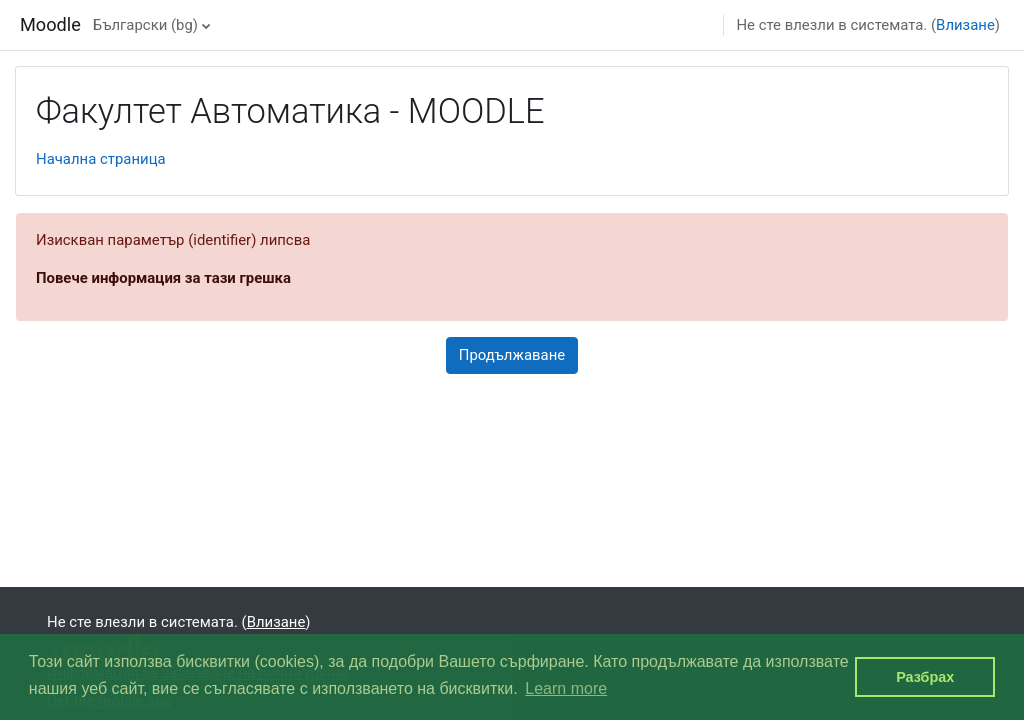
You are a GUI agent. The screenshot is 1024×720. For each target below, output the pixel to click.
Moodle (50, 24)
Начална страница (101, 159)
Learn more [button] (566, 688)
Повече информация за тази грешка (163, 278)
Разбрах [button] (925, 677)
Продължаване (512, 355)
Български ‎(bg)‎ (145, 25)
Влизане (965, 25)
